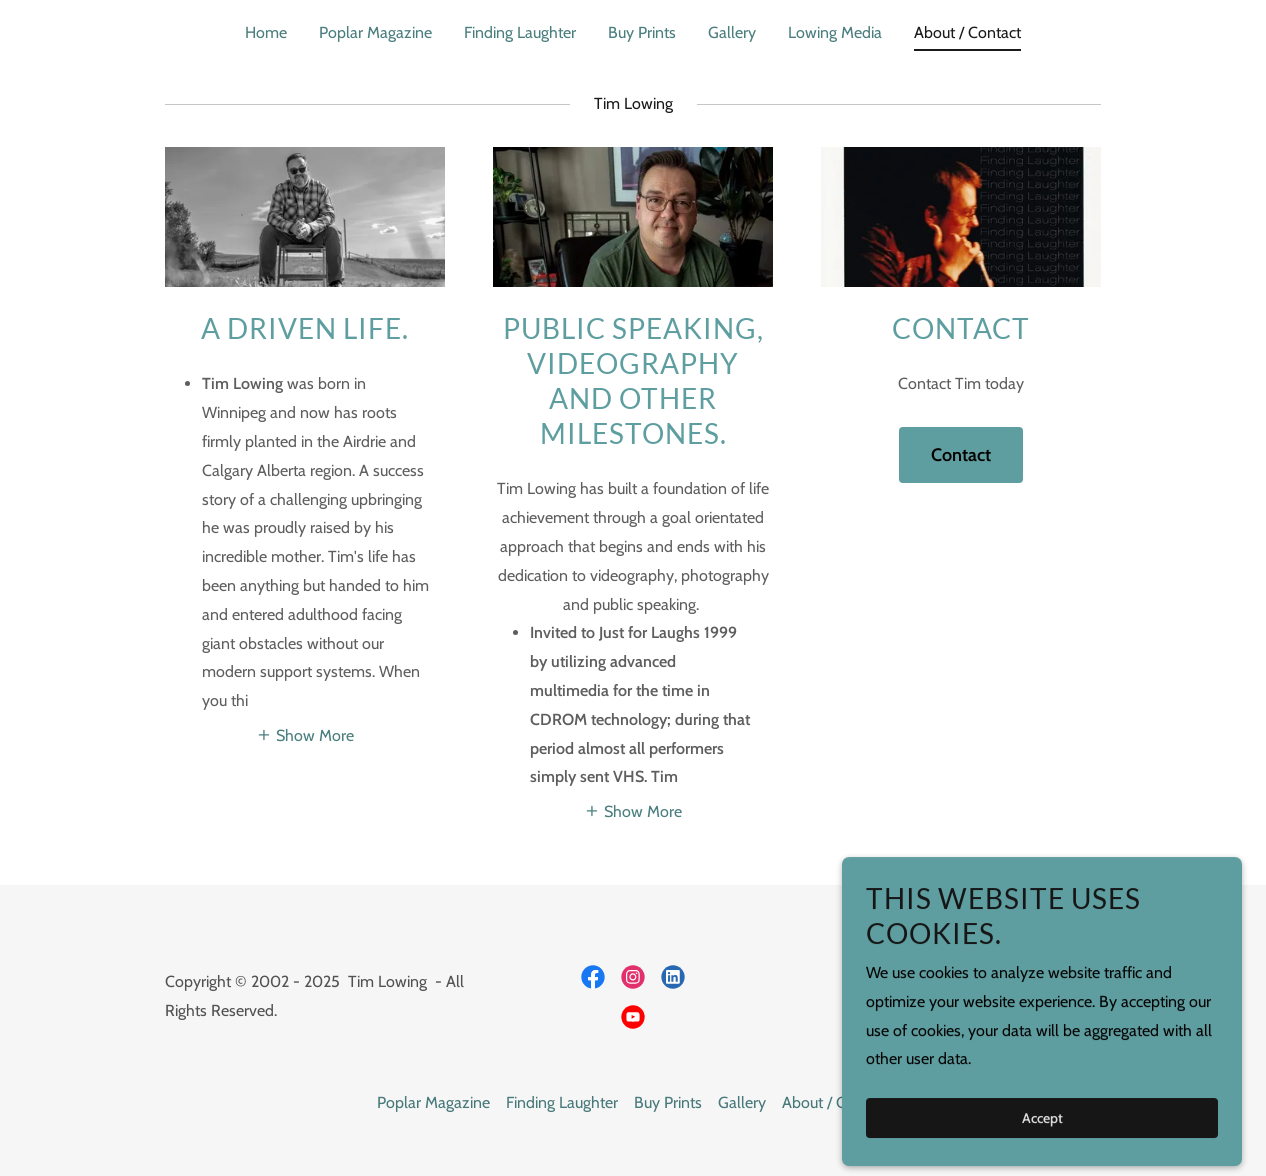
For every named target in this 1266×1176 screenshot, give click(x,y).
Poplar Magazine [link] (375, 32)
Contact (961, 455)
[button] (305, 734)
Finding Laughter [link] (520, 32)
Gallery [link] (732, 32)
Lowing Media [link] (835, 32)
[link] (593, 977)
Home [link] (266, 32)
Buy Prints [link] (642, 32)
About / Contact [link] (967, 32)
